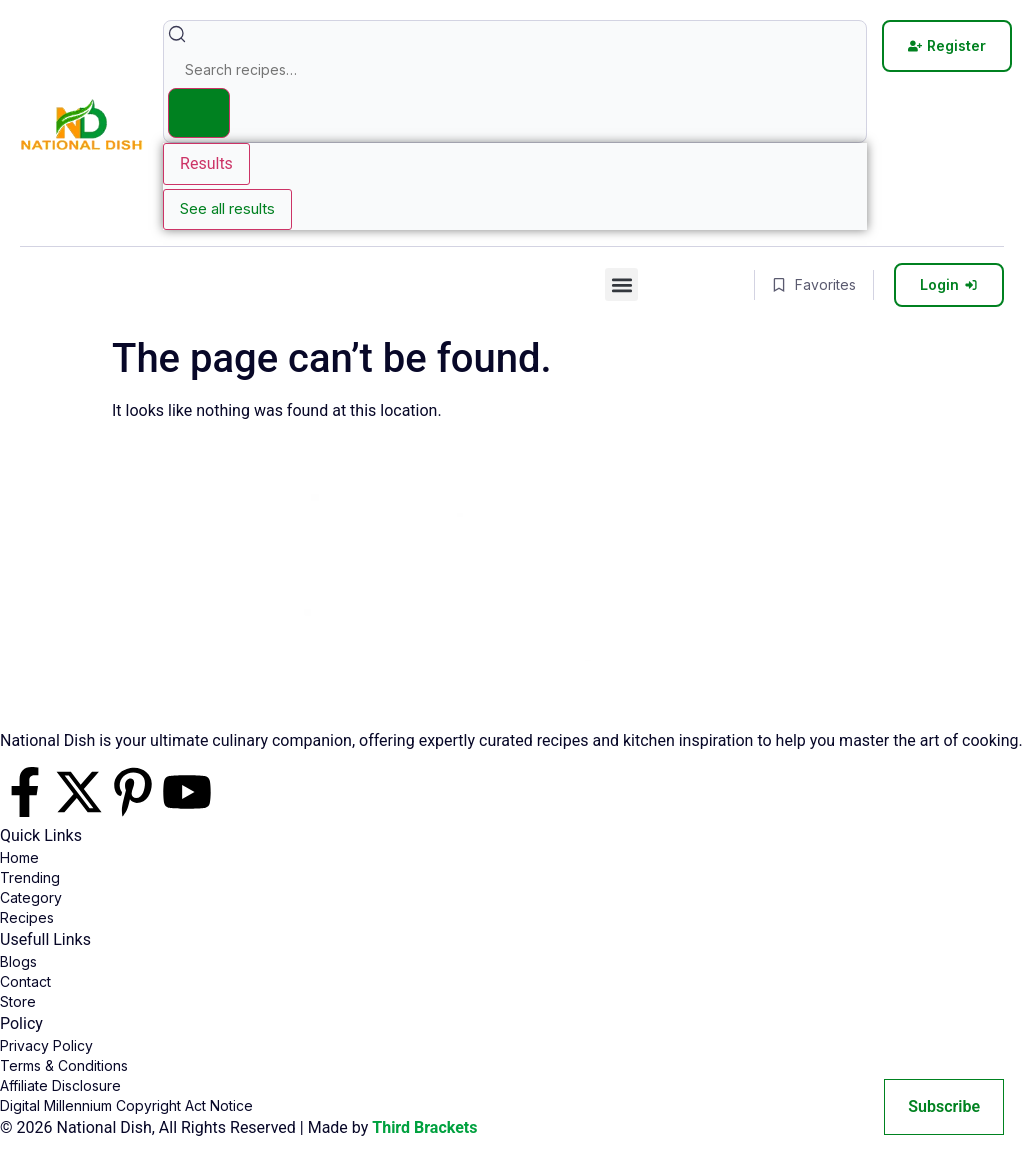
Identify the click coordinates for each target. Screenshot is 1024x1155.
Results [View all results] (206, 163)
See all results (227, 208)
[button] (621, 284)
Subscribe (944, 1106)
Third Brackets (424, 1127)
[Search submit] (199, 113)
